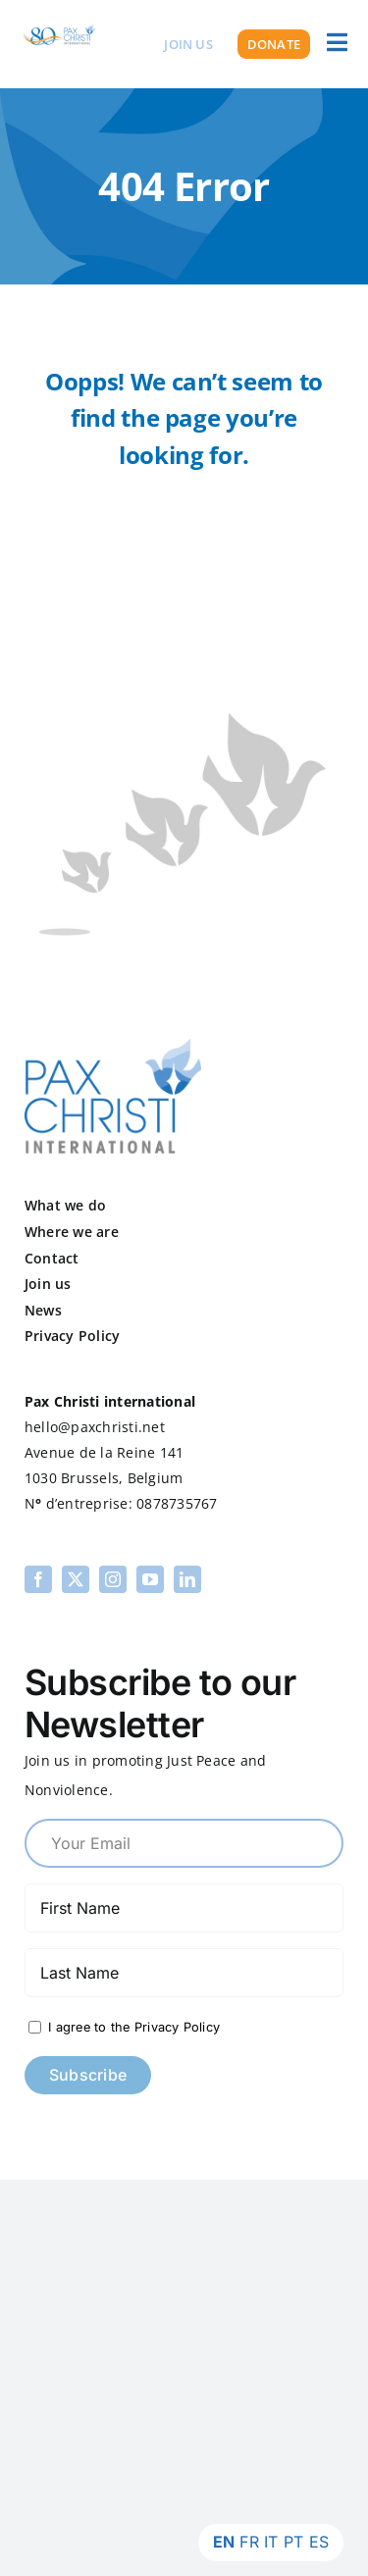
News (43, 1310)
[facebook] (38, 1579)
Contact (52, 1258)
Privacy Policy (72, 1335)
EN (224, 2541)
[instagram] (113, 1579)
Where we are (72, 1231)
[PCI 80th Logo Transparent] (59, 24)
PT (293, 2541)
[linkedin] (187, 1579)
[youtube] (150, 1579)
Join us (48, 1283)
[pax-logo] (113, 1046)
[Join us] (188, 44)
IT (271, 2541)
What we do (65, 1205)
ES (319, 2541)
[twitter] (75, 1579)
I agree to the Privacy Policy (132, 2027)
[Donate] (273, 44)
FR (248, 2541)
